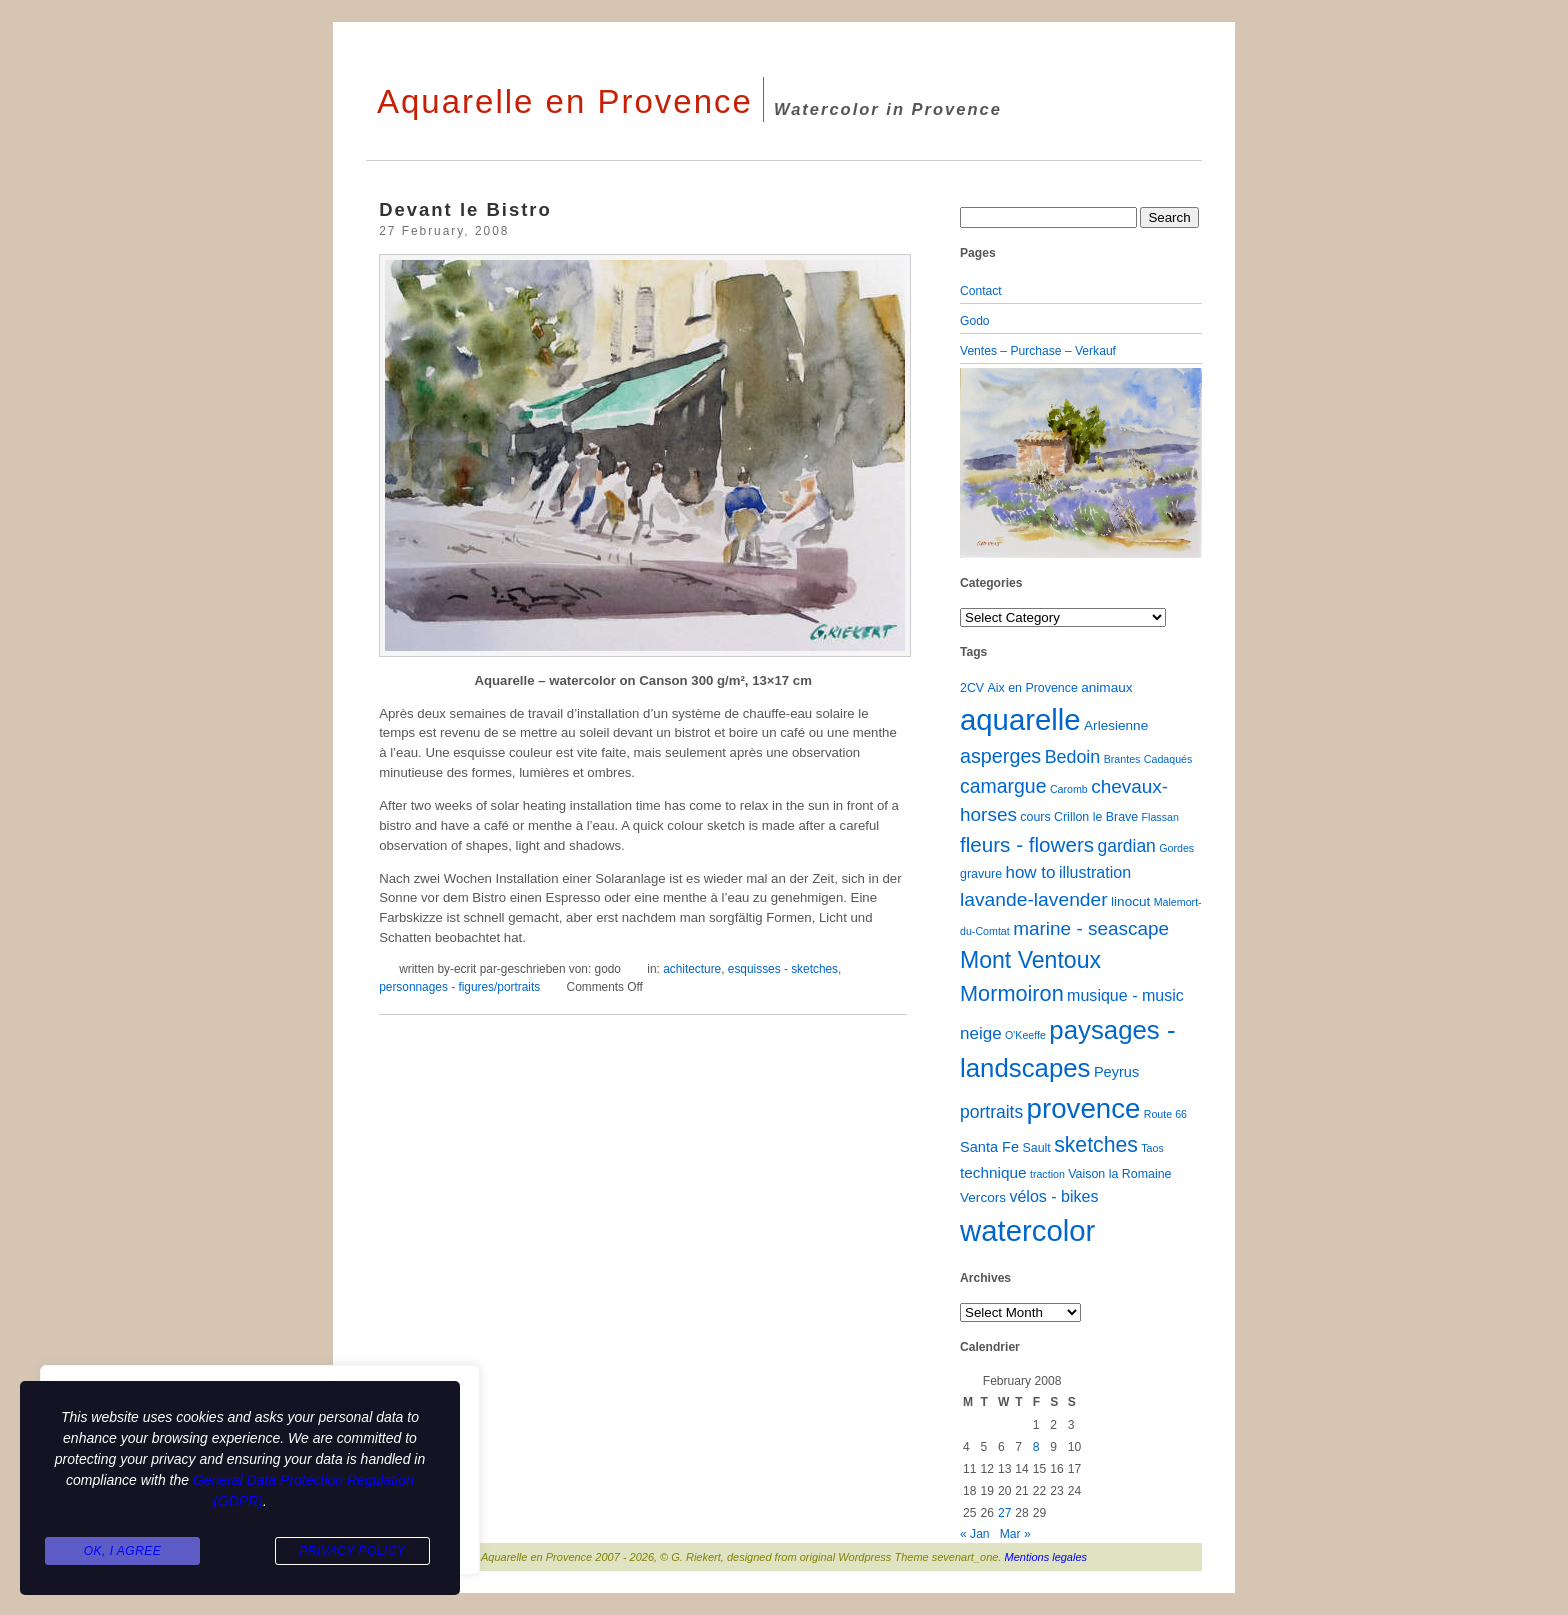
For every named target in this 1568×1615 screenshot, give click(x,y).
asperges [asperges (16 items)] (1000, 756)
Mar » (1015, 1534)
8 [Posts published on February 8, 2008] (1036, 1447)
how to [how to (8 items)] (1030, 872)
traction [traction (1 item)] (1047, 1174)
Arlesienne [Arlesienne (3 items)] (1116, 725)
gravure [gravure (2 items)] (981, 874)
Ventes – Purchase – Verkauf (1038, 351)
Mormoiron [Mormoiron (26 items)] (1012, 993)
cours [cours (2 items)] (1035, 817)
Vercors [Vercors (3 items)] (983, 1197)
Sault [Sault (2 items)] (1036, 1148)
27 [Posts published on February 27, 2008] (1004, 1513)
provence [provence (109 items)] (1084, 1108)
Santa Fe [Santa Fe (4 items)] (989, 1147)
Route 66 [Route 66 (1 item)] (1165, 1114)
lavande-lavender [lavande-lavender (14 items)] (1034, 899)
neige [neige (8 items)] (981, 1033)
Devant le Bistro (465, 209)
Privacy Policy (352, 1551)
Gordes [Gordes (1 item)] (1176, 848)
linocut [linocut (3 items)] (1130, 901)
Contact (981, 291)
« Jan (975, 1534)
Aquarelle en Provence (565, 101)
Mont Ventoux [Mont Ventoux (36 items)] (1030, 960)
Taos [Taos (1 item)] (1152, 1148)
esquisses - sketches (783, 969)
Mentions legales (1046, 1557)
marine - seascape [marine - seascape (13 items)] (1091, 928)
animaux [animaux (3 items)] (1106, 687)
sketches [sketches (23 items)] (1096, 1144)
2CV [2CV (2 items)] (972, 688)
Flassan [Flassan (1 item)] (1160, 817)
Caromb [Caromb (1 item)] (1069, 789)
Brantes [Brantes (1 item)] (1122, 759)
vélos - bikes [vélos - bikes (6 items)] (1053, 1196)
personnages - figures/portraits (459, 987)
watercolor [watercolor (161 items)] (1027, 1230)
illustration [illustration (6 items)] (1095, 872)
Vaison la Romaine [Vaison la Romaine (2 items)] (1119, 1174)
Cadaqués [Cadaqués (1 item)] (1168, 759)
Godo (975, 321)
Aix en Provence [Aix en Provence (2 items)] (1033, 688)
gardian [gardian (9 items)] (1126, 846)
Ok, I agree (123, 1551)
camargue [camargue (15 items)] (1003, 786)
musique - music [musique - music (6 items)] (1125, 995)
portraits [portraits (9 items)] (991, 1112)
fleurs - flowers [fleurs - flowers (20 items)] (1027, 844)
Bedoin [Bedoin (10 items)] (1073, 757)
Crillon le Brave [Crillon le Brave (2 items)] (1096, 817)
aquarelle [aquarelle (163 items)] (1020, 719)
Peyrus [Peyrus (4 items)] (1116, 1072)
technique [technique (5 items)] (993, 1172)
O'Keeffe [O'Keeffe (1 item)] (1025, 1035)
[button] (978, 463)
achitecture (692, 969)
